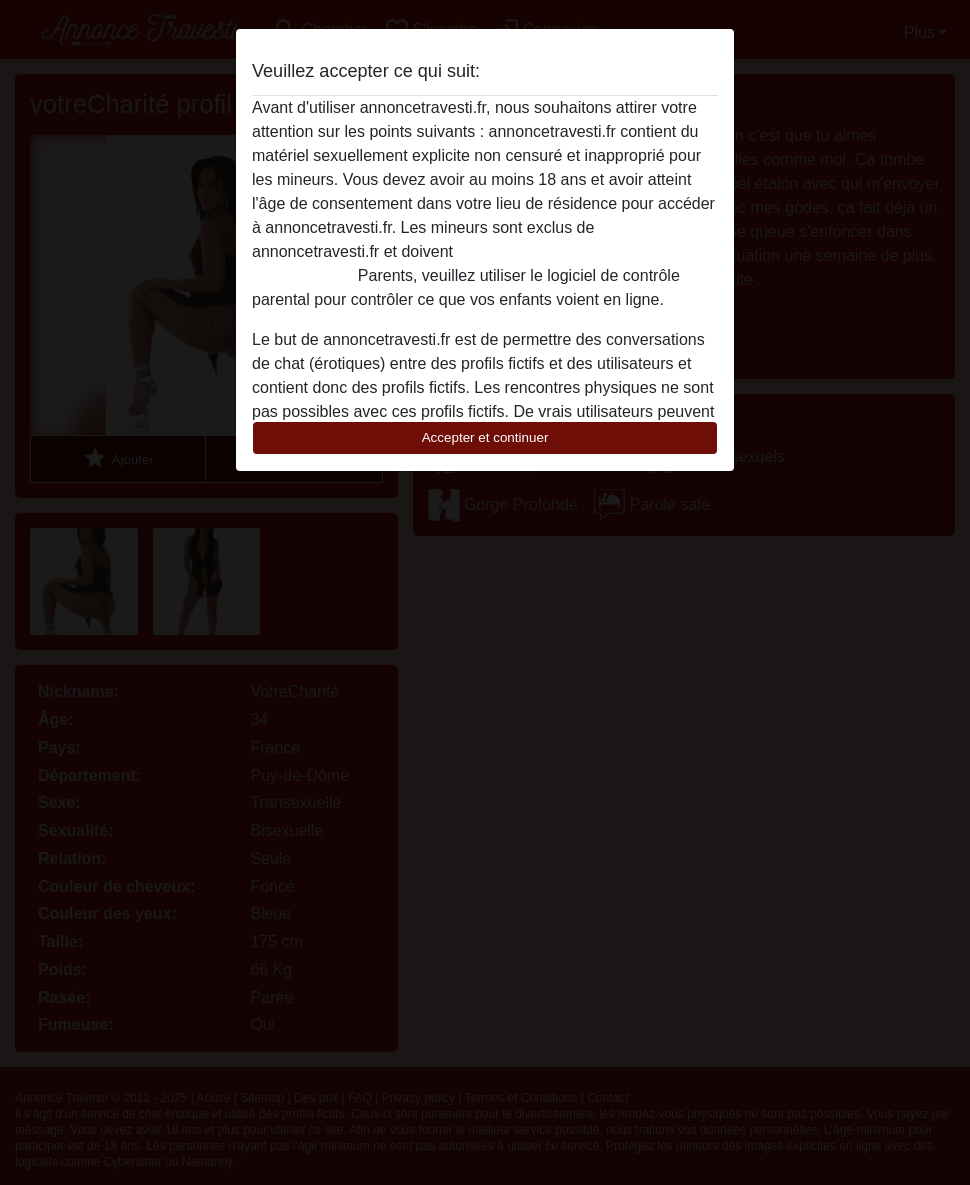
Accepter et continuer (485, 437)
